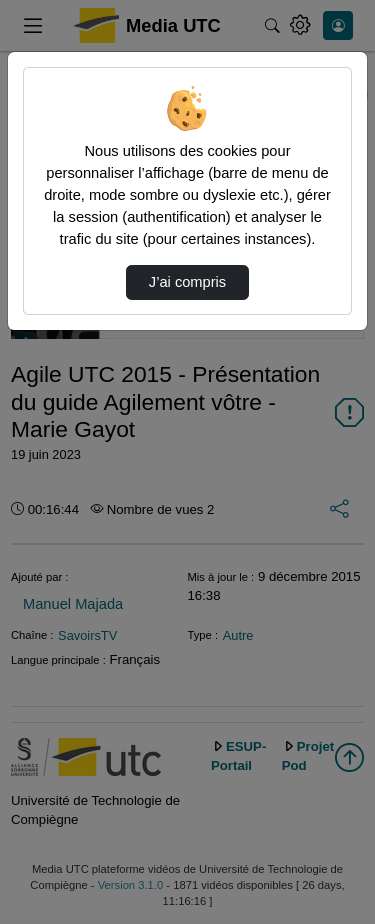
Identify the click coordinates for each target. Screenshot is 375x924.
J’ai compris (187, 282)
